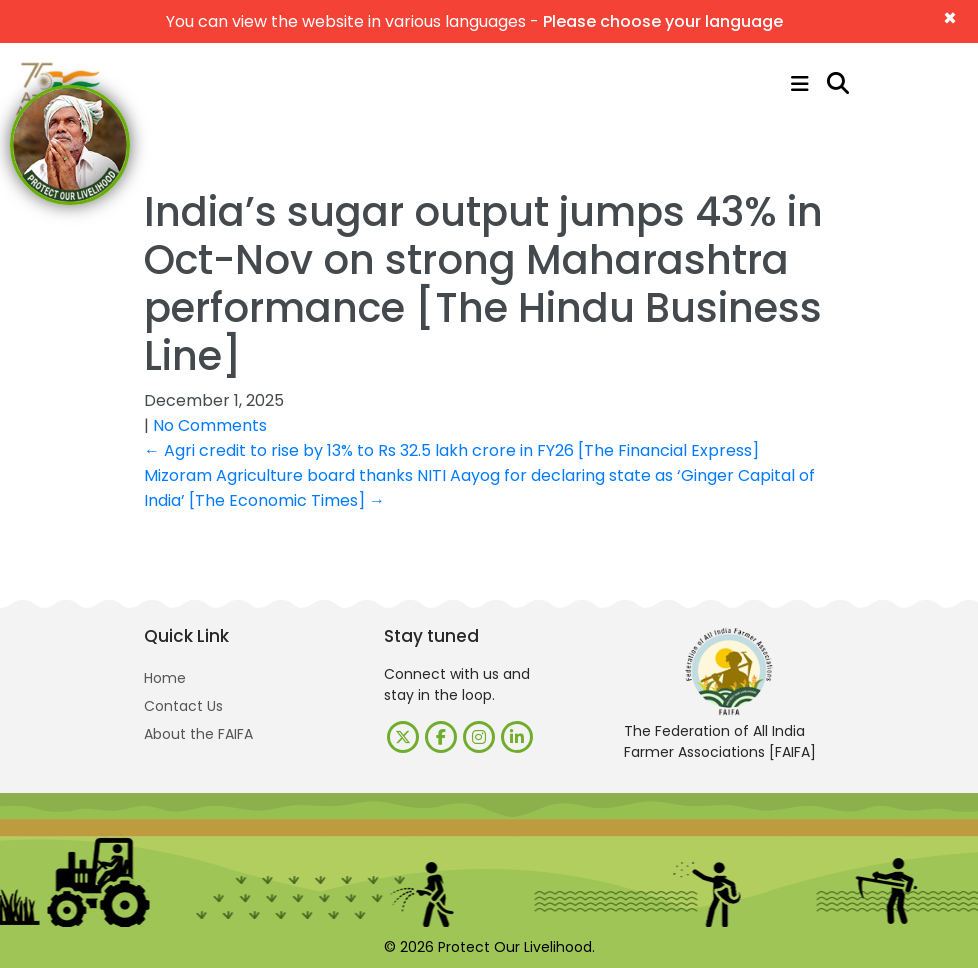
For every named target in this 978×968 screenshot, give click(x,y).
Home (165, 678)
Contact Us (183, 706)
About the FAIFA (198, 734)
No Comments (210, 425)
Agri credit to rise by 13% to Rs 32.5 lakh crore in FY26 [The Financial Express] (451, 450)
